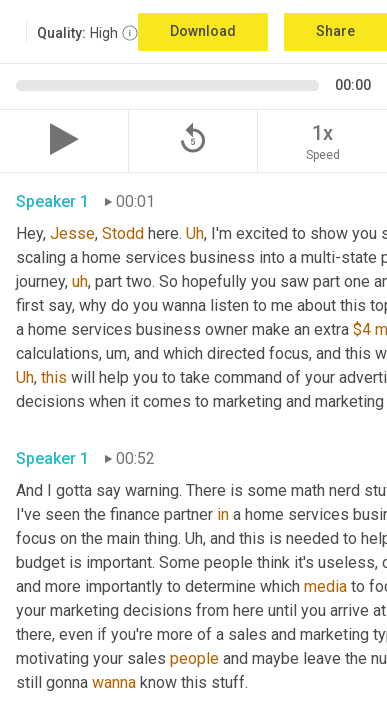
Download (203, 31)
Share (335, 31)
